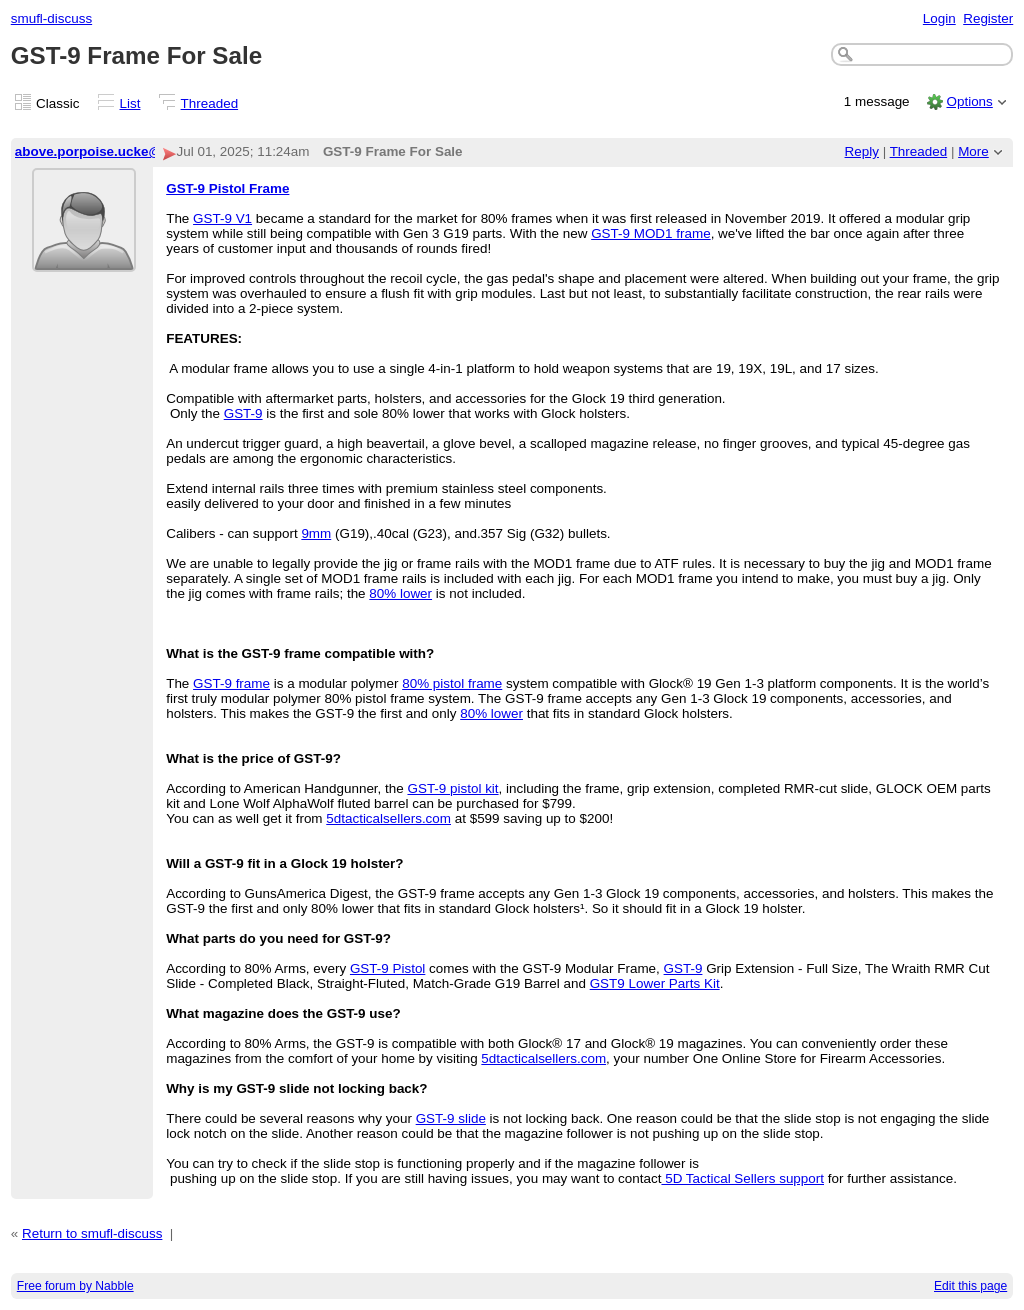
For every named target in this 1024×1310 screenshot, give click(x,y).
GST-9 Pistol (387, 968)
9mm (316, 533)
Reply (862, 151)
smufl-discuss (51, 18)
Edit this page (970, 1286)
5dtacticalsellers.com (388, 818)
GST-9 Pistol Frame (227, 188)
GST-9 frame (231, 683)
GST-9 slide (451, 1118)
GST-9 (243, 413)
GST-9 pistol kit (452, 788)
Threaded (210, 103)
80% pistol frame (452, 683)
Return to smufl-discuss (92, 1233)
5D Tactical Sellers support (742, 1178)
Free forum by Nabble (75, 1286)
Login (939, 18)
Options (969, 101)
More (973, 151)
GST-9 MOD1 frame (650, 233)
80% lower (400, 593)
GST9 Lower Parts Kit (655, 983)
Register (988, 18)
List (130, 103)
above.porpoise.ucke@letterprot (118, 151)
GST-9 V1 (222, 218)
